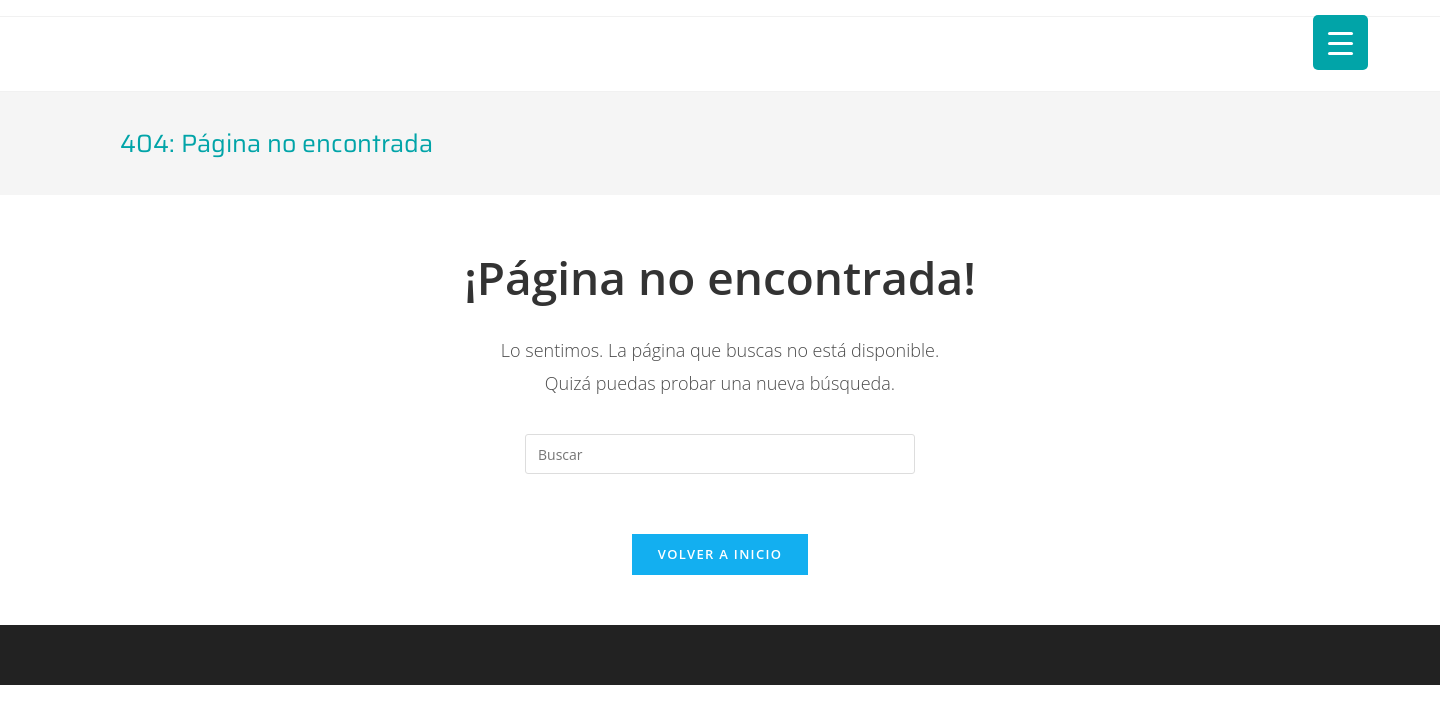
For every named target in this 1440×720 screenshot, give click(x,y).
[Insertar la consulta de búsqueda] (720, 454)
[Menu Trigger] (1340, 42)
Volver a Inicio (720, 554)
